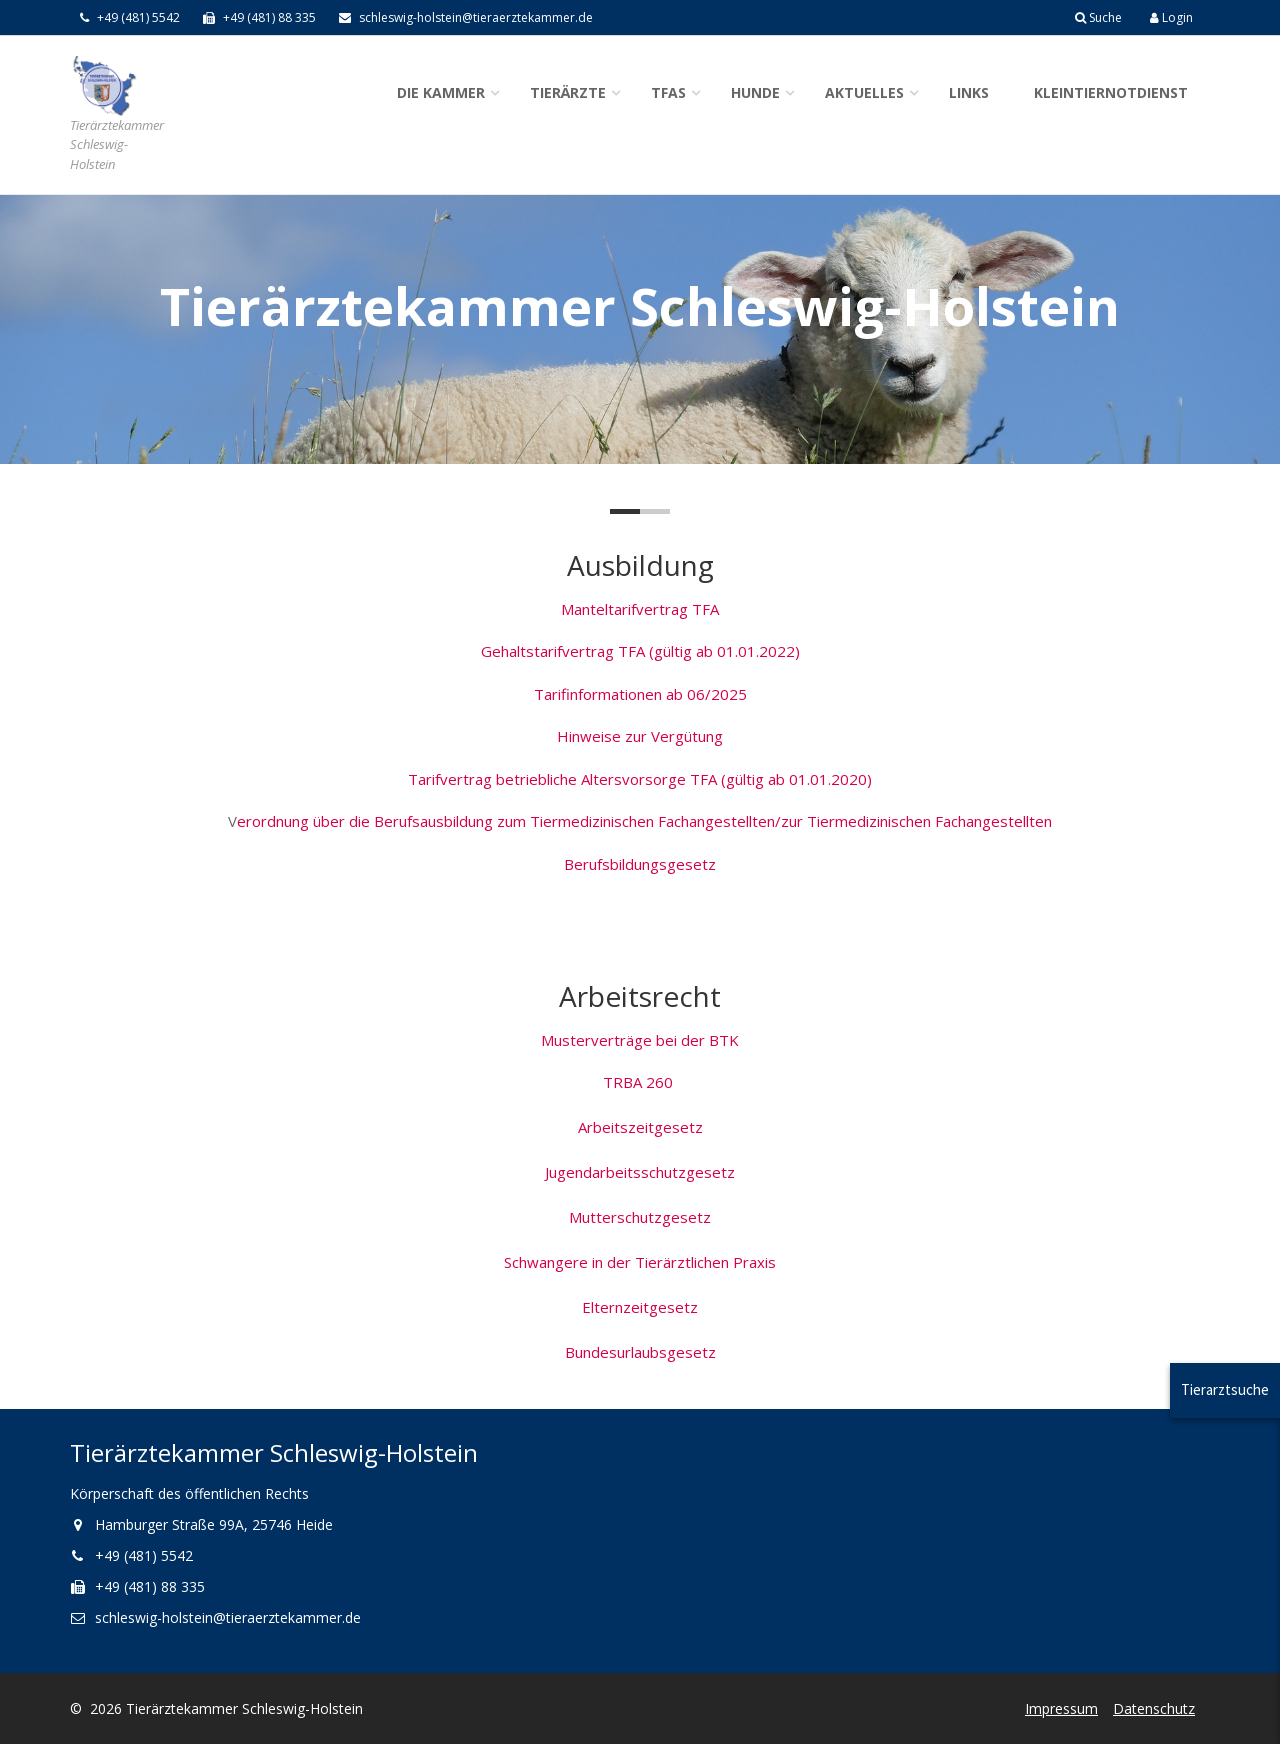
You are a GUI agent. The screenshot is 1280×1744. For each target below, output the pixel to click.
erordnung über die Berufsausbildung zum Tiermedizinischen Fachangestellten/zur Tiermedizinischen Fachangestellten (644, 821)
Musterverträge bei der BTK (640, 1040)
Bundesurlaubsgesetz (640, 1352)
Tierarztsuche (1225, 1389)
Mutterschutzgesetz (640, 1217)
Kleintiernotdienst (1111, 92)
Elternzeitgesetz (640, 1307)
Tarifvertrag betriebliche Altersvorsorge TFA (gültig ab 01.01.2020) (640, 779)
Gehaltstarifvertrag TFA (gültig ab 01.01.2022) (640, 651)
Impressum (1061, 1708)
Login (1171, 17)
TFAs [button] (668, 92)
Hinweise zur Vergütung (640, 736)
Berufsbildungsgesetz (640, 864)
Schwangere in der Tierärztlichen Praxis (640, 1262)
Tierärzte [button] (568, 92)
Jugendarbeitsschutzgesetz (640, 1172)
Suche (1098, 17)
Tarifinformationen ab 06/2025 (640, 694)
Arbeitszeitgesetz (640, 1127)
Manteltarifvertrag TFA (640, 609)
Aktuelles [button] (864, 92)
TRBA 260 (640, 1082)
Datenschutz (1154, 1708)
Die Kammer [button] (441, 92)
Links (969, 92)
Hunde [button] (755, 92)
